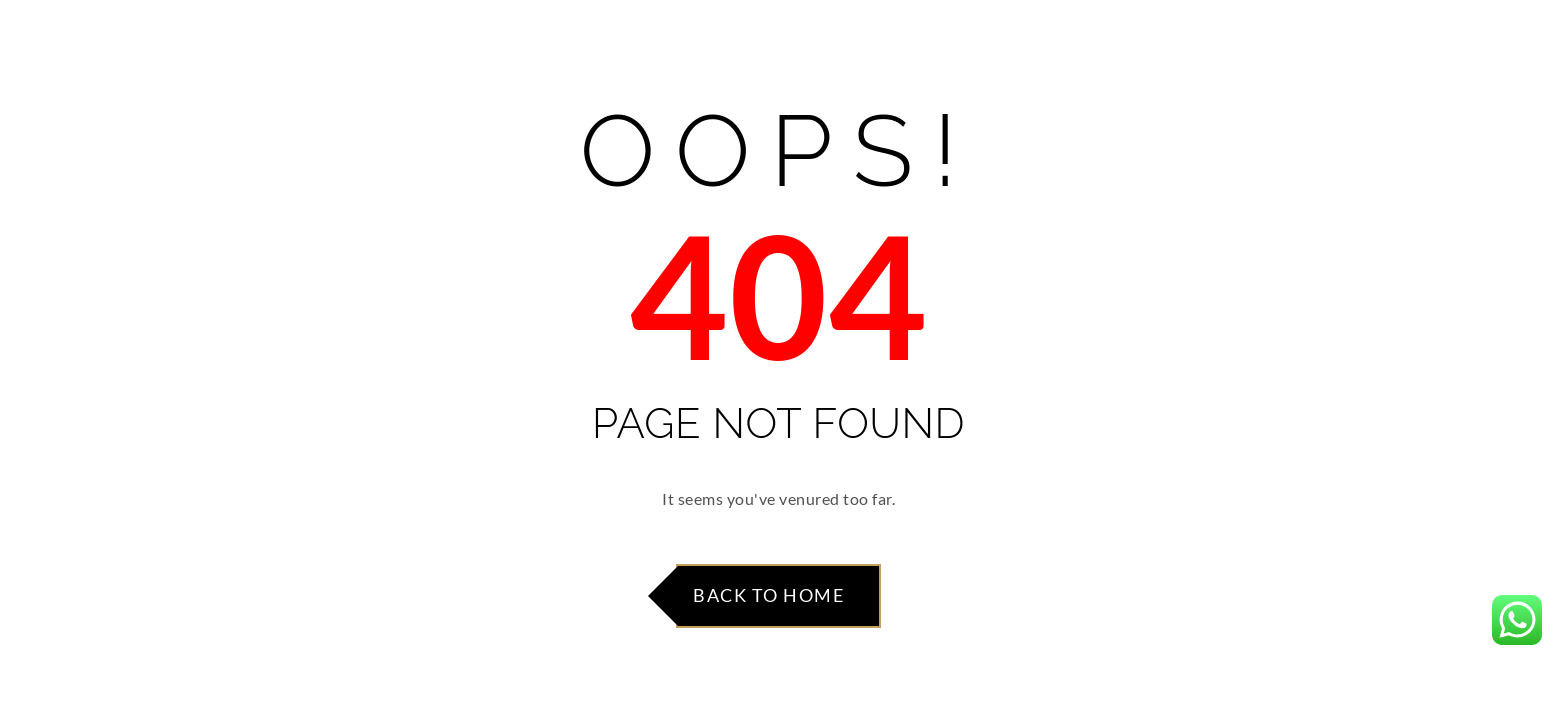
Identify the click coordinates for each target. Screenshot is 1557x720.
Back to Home (768, 595)
